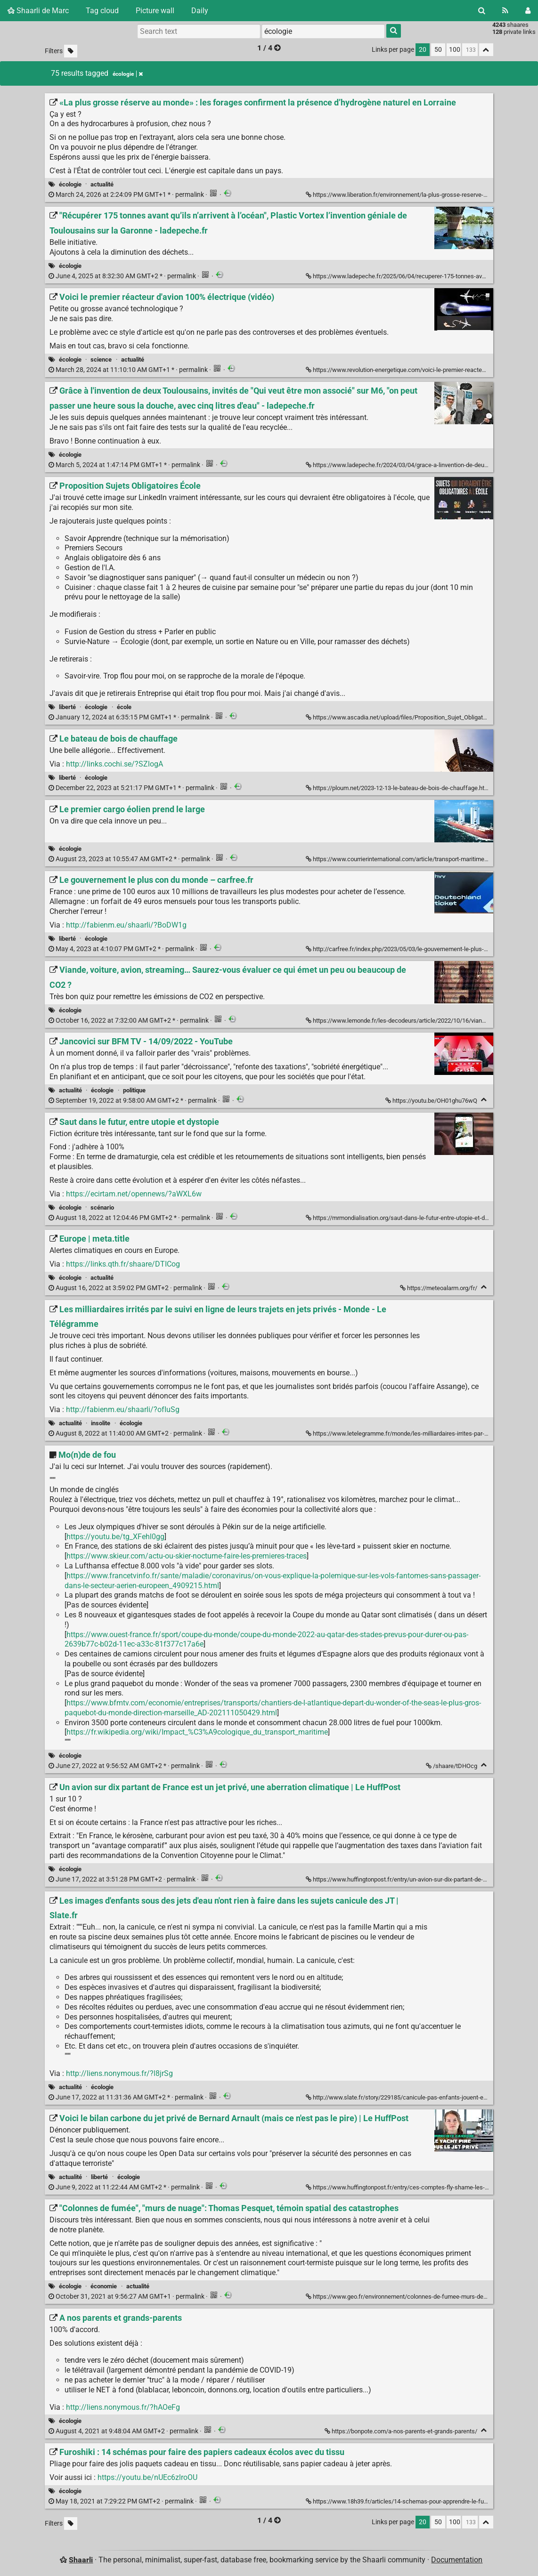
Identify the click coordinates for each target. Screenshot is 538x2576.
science (101, 359)
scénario (102, 1207)
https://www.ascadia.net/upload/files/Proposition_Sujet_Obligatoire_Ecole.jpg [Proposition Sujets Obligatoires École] (413, 717)
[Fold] (484, 1100)
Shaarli (81, 2559)
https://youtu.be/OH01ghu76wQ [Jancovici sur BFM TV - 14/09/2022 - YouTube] (432, 1100)
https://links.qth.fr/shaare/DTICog (123, 1264)
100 (454, 50)
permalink (127, 195)
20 (422, 50)
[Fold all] (486, 49)
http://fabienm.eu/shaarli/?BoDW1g (126, 925)
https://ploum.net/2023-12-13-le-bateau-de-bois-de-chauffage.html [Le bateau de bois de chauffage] (399, 787)
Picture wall (155, 10)
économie (103, 2286)
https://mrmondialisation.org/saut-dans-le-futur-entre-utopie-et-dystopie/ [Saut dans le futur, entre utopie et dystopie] (407, 1217)
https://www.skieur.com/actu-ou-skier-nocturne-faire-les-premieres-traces (186, 1555)
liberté (67, 707)
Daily (199, 10)
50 (438, 50)
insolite (100, 1423)
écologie (70, 184)
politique (134, 1090)
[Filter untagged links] (70, 51)
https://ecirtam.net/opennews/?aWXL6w (134, 1193)
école (124, 707)
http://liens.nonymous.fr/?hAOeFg (123, 2407)
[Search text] (199, 31)
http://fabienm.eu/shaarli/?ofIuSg (122, 1409)
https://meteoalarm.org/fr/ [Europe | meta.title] (439, 1288)
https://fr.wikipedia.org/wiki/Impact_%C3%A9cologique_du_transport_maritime (197, 1732)
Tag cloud (102, 10)
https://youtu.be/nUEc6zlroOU (147, 2477)
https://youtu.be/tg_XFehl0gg (115, 1536)
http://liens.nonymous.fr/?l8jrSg (119, 2073)
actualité (102, 184)
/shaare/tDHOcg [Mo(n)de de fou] (452, 1765)
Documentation (456, 2559)
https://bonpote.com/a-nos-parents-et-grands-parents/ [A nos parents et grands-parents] (402, 2431)
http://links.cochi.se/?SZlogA (114, 763)
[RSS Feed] (505, 10)
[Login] (528, 10)
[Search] (482, 10)
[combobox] (323, 31)
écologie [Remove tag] (128, 74)
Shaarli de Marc (38, 10)
